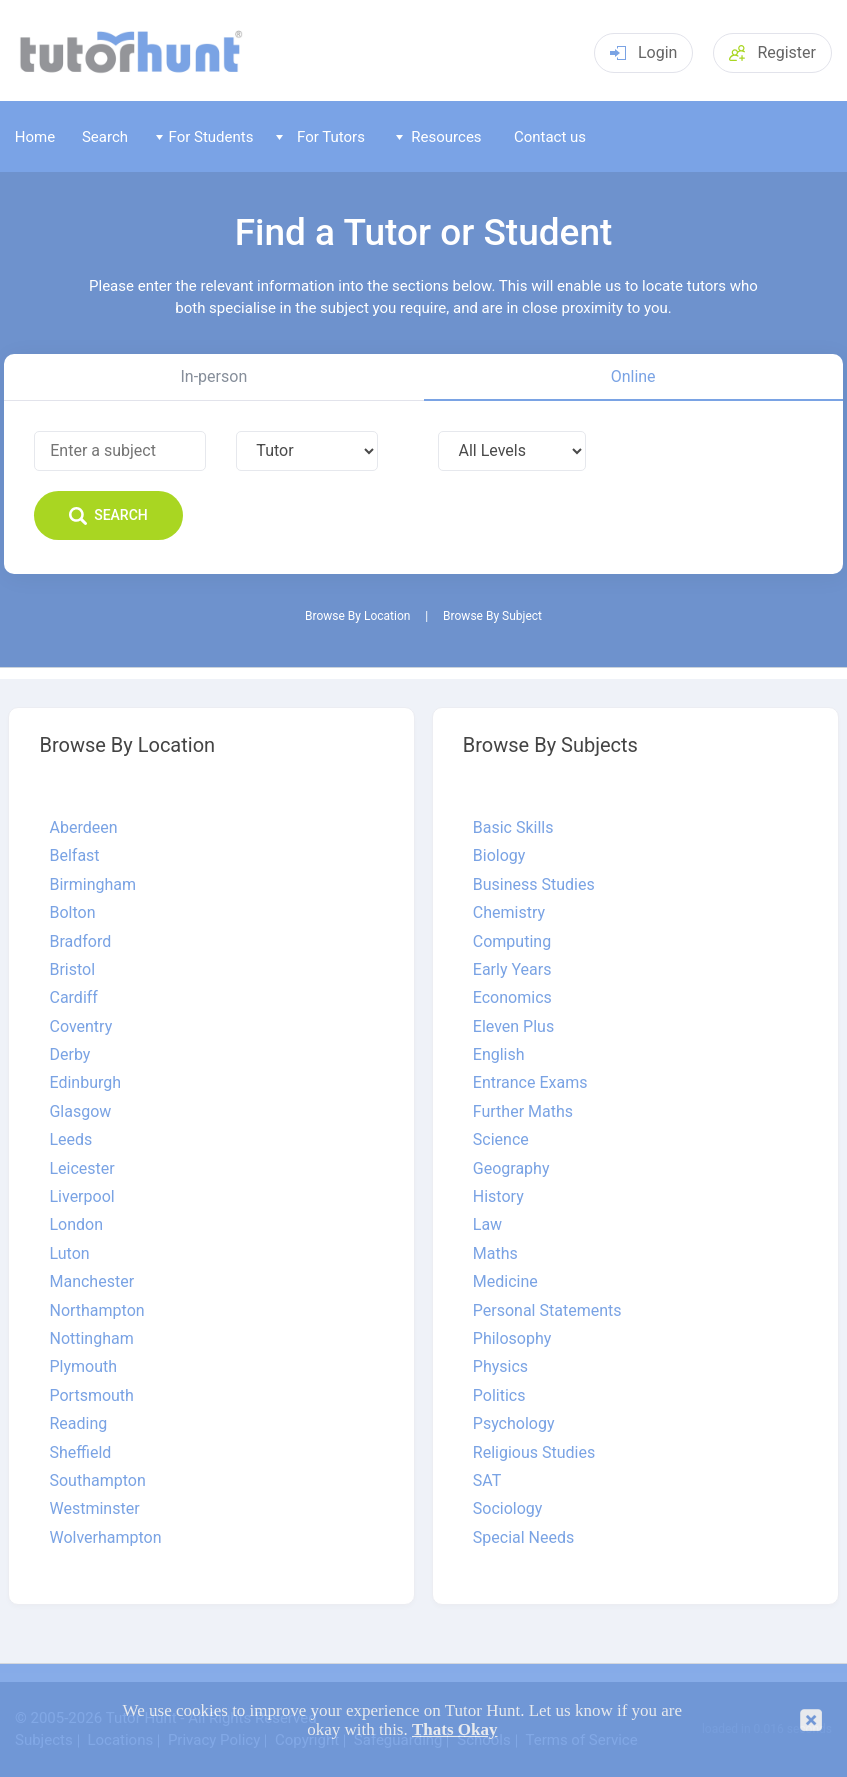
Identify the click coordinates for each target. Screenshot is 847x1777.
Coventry (80, 1027)
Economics (512, 998)
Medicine (505, 1282)
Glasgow (80, 1112)
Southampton (97, 1481)
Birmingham (92, 885)
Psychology (514, 1424)
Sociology (508, 1509)
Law (487, 1225)
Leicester (81, 1169)
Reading (78, 1424)
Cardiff (73, 998)
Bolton (72, 913)
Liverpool (81, 1197)
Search (105, 137)
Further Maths (523, 1112)
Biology (499, 856)
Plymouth (83, 1367)
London (76, 1225)
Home (35, 137)
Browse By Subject (492, 616)
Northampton (96, 1311)
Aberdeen (83, 828)
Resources (439, 137)
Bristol (72, 970)
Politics (499, 1396)
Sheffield (80, 1453)
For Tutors (320, 137)
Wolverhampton (105, 1538)
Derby (69, 1055)
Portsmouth (91, 1396)
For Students (204, 137)
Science (501, 1140)
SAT (487, 1481)
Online (633, 376)
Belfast (74, 856)
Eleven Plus (513, 1027)
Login (643, 52)
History (498, 1197)
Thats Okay (455, 1729)
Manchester (91, 1282)
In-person (214, 376)
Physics (500, 1367)
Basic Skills (513, 828)
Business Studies (534, 885)
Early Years (512, 970)
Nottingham (91, 1339)
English (499, 1055)
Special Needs (523, 1538)
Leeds (70, 1140)
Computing (512, 942)
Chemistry (509, 913)
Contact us (550, 137)
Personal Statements (547, 1311)
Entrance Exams (530, 1083)
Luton (69, 1254)
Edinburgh (85, 1083)
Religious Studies (534, 1453)
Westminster (94, 1509)
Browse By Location (357, 616)
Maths (495, 1254)
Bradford (80, 942)
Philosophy (512, 1339)
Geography (511, 1169)
